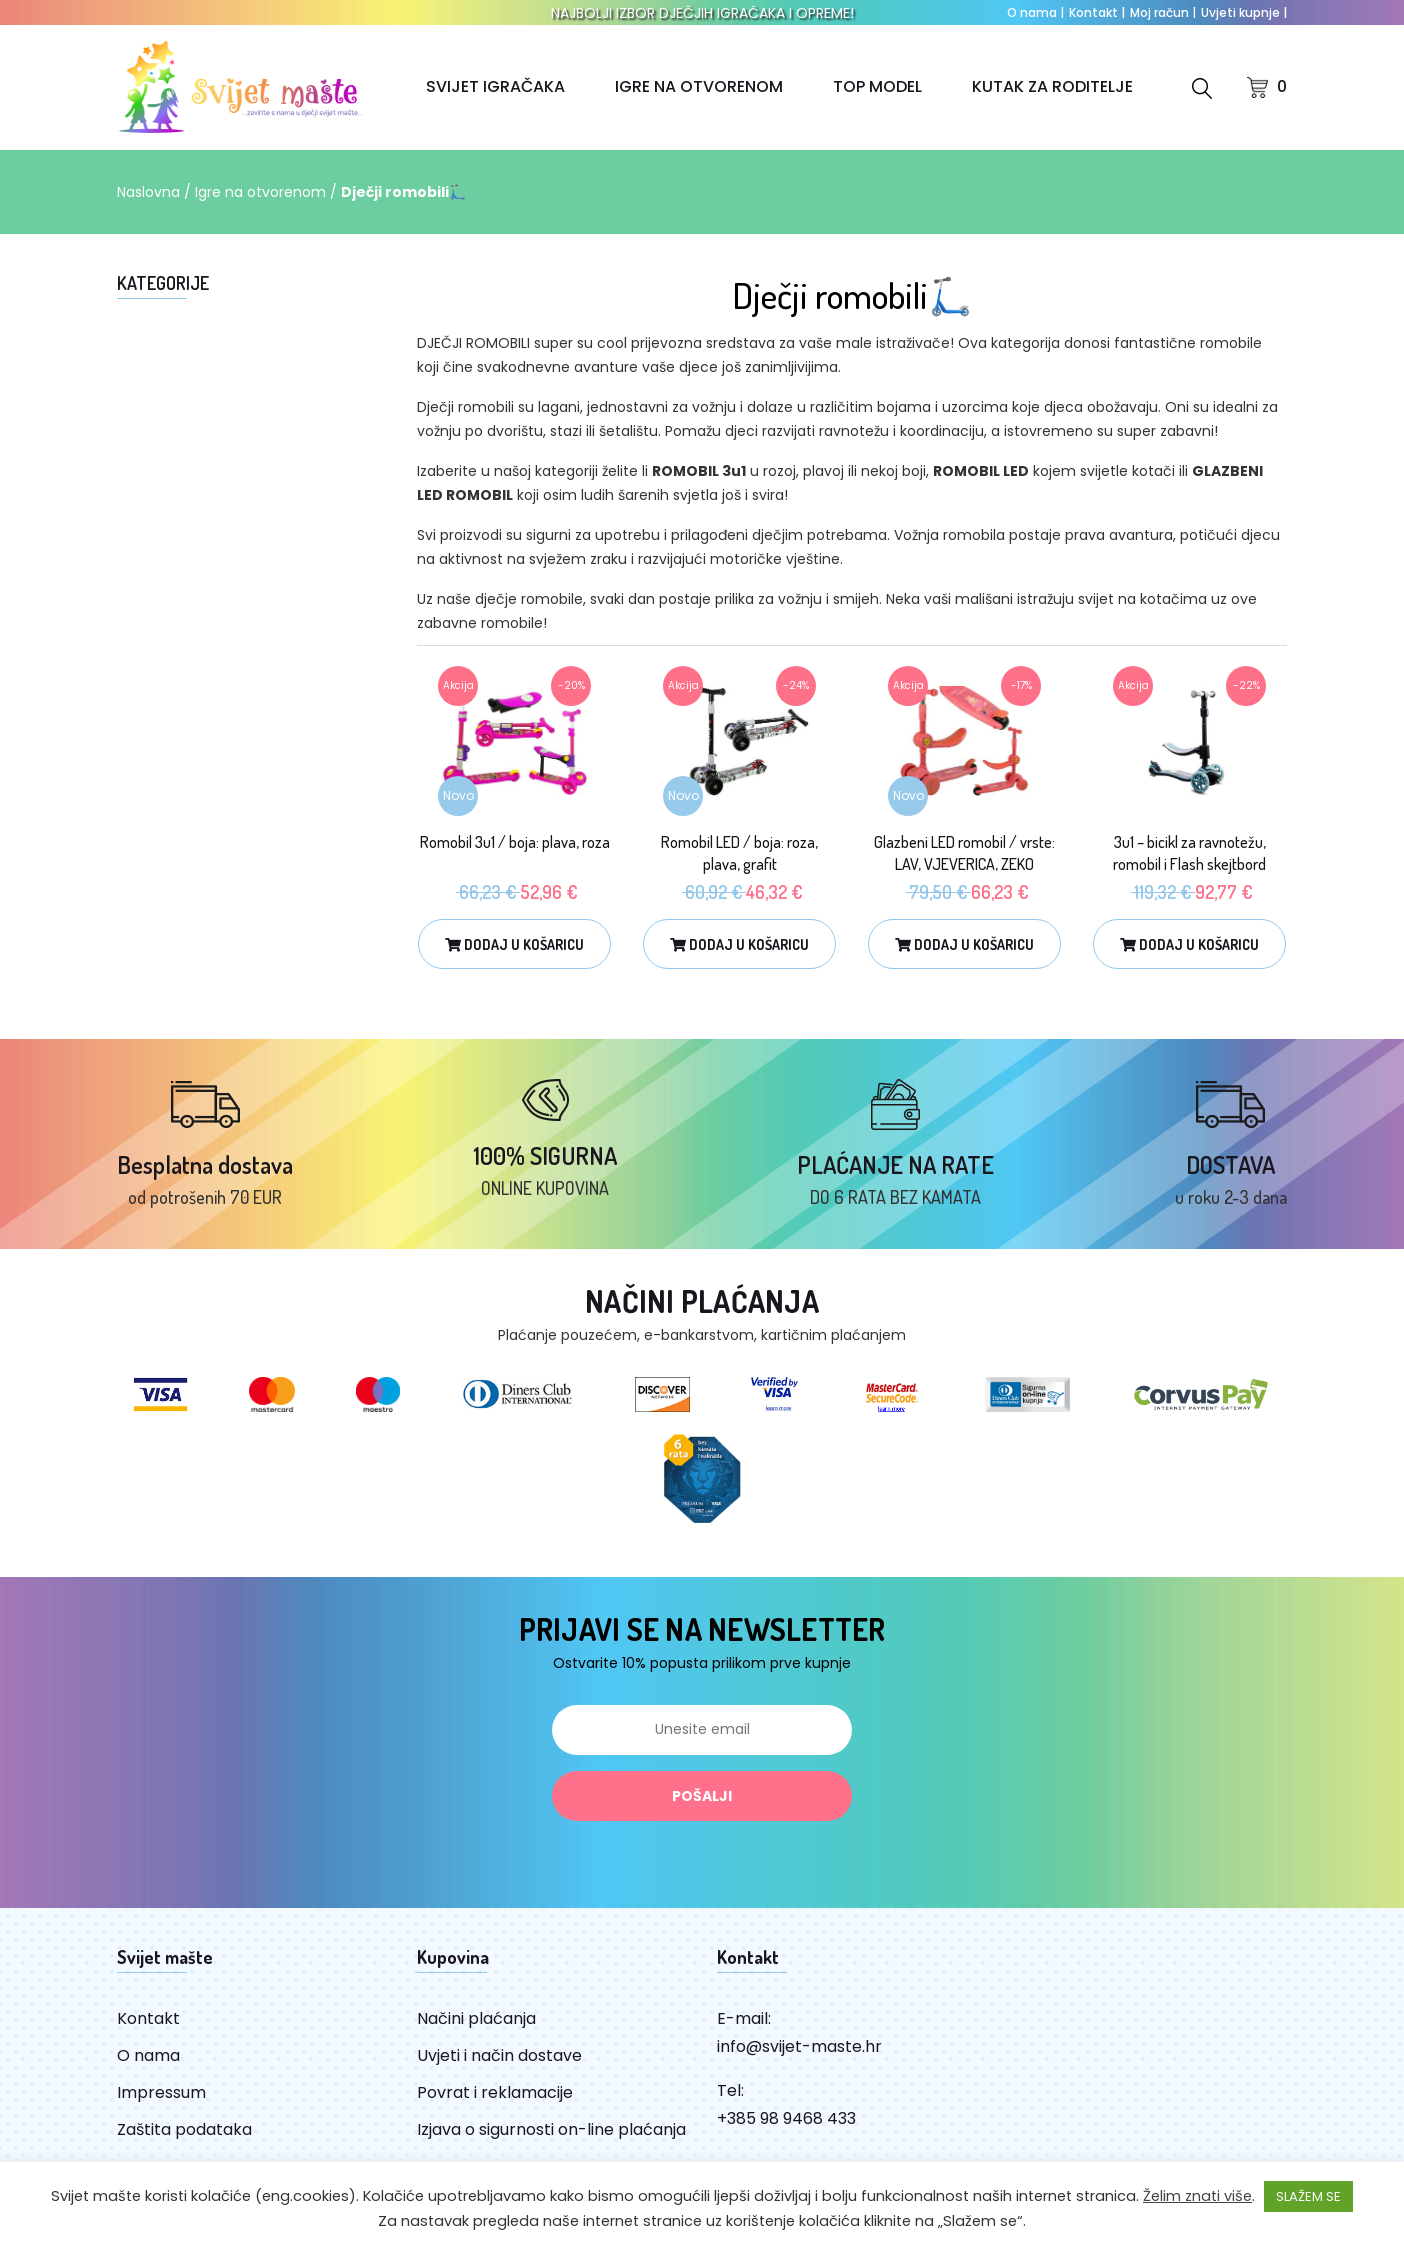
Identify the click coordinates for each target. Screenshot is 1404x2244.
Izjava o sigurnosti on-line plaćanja (551, 2129)
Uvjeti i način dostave (499, 2055)
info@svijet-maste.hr (799, 2046)
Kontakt (1097, 12)
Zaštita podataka (184, 2129)
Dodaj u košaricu (514, 944)
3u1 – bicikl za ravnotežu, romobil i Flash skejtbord (1189, 853)
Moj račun (1163, 12)
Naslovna (148, 192)
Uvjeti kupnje (1244, 12)
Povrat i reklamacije (495, 2092)
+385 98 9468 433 (786, 2118)
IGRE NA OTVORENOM (699, 86)
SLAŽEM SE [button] (1308, 2196)
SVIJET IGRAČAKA (495, 86)
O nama (1035, 12)
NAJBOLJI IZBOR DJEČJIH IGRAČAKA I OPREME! (702, 13)
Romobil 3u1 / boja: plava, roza (515, 842)
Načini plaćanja (476, 2018)
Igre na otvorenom (260, 192)
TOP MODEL (877, 86)
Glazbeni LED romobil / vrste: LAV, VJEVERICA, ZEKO (964, 853)
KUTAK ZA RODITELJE (1052, 86)
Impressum (161, 2092)
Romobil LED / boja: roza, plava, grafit (739, 853)
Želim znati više (1197, 2196)
